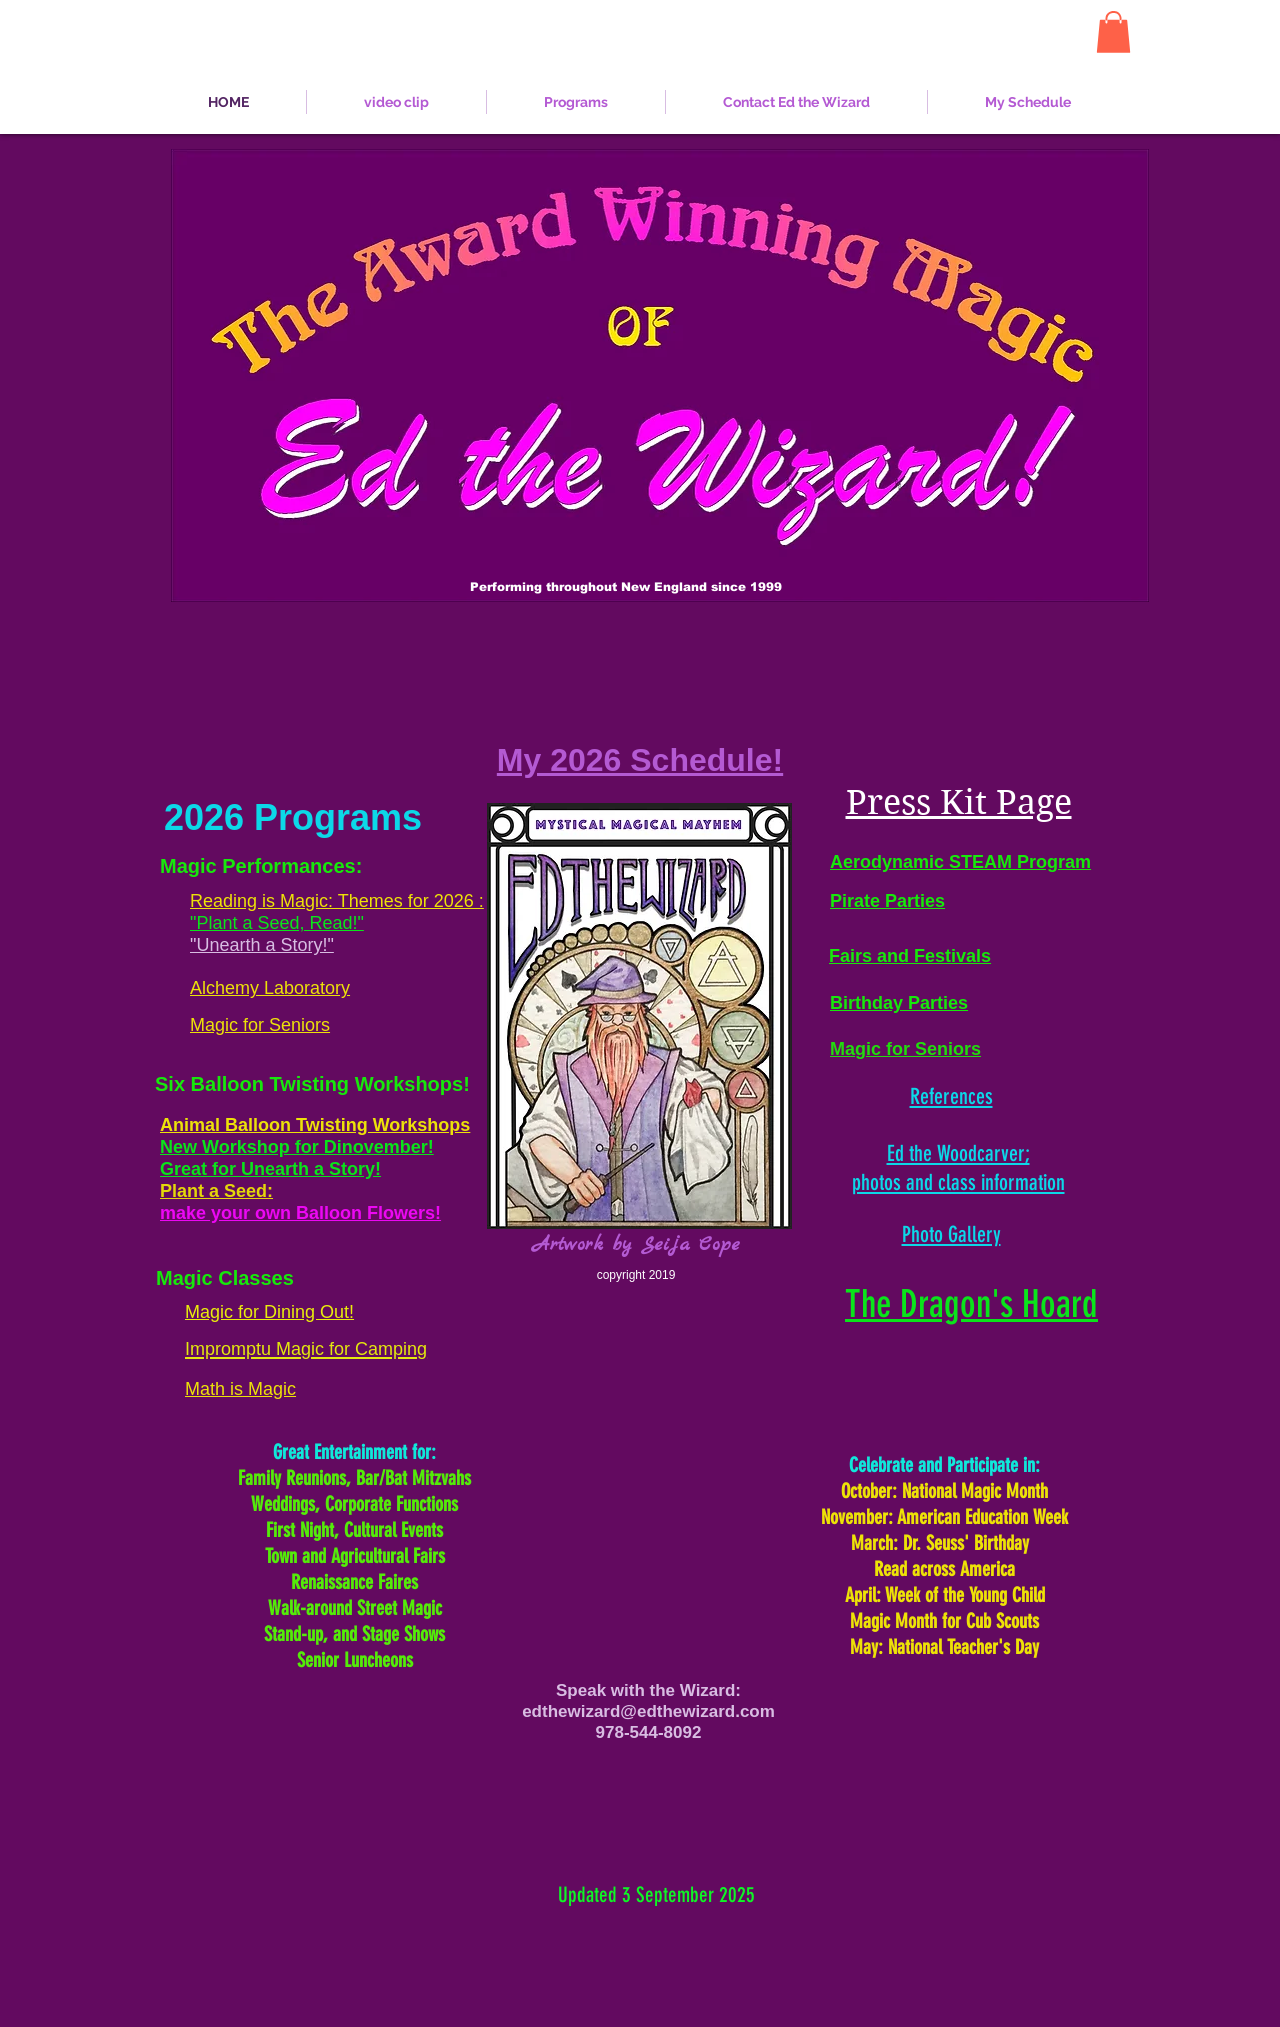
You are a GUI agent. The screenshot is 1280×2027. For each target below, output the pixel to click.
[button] (1113, 32)
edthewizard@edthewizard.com (648, 1711)
